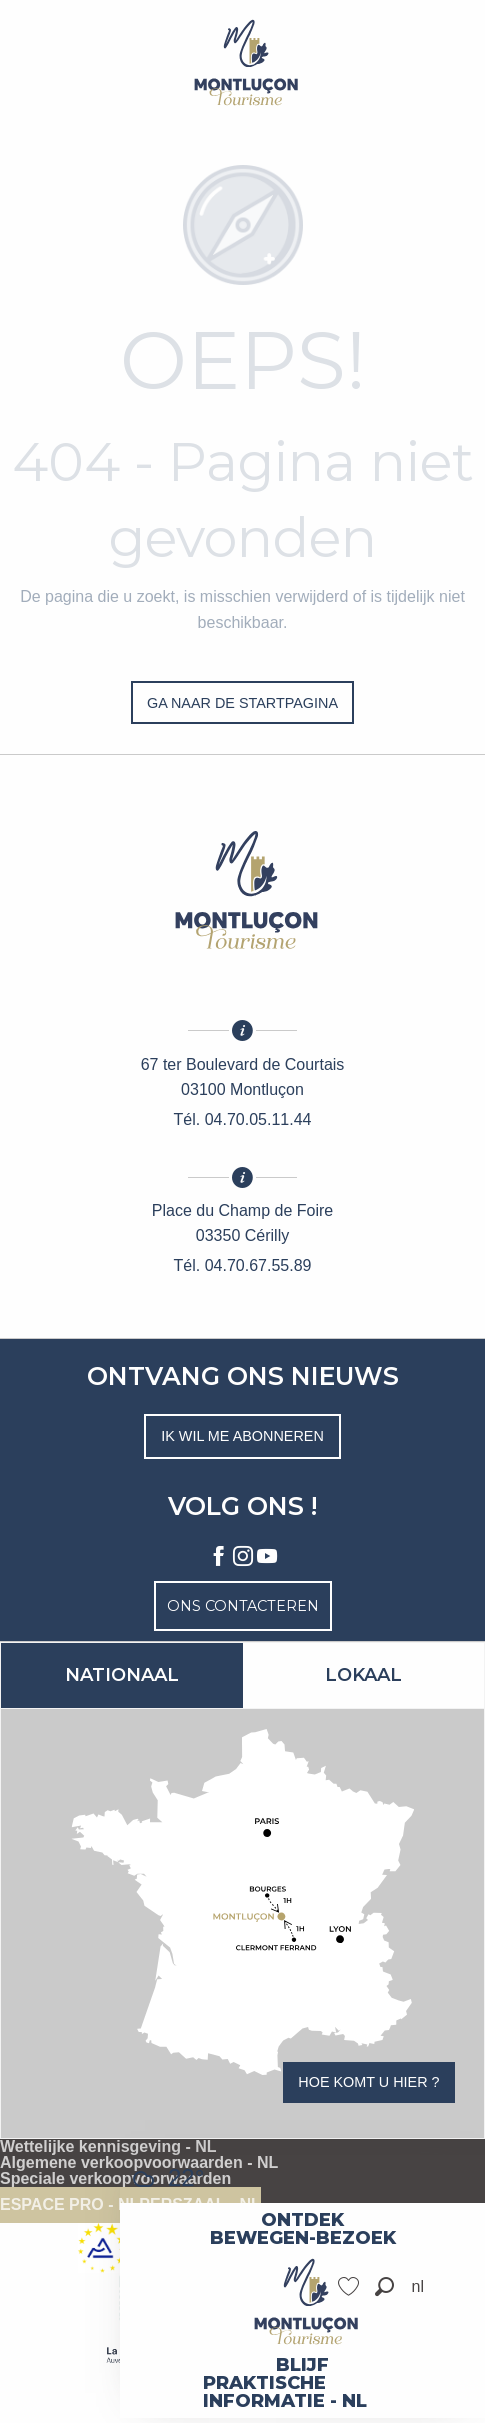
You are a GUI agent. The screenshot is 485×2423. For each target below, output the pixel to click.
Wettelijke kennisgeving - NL (108, 2147)
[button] (384, 2286)
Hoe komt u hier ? (368, 2082)
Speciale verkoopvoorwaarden (115, 2179)
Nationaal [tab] (122, 1675)
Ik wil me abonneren (242, 1436)
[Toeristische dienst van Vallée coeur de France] (243, 62)
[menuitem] (302, 2220)
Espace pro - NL (69, 2205)
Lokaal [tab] (363, 1675)
